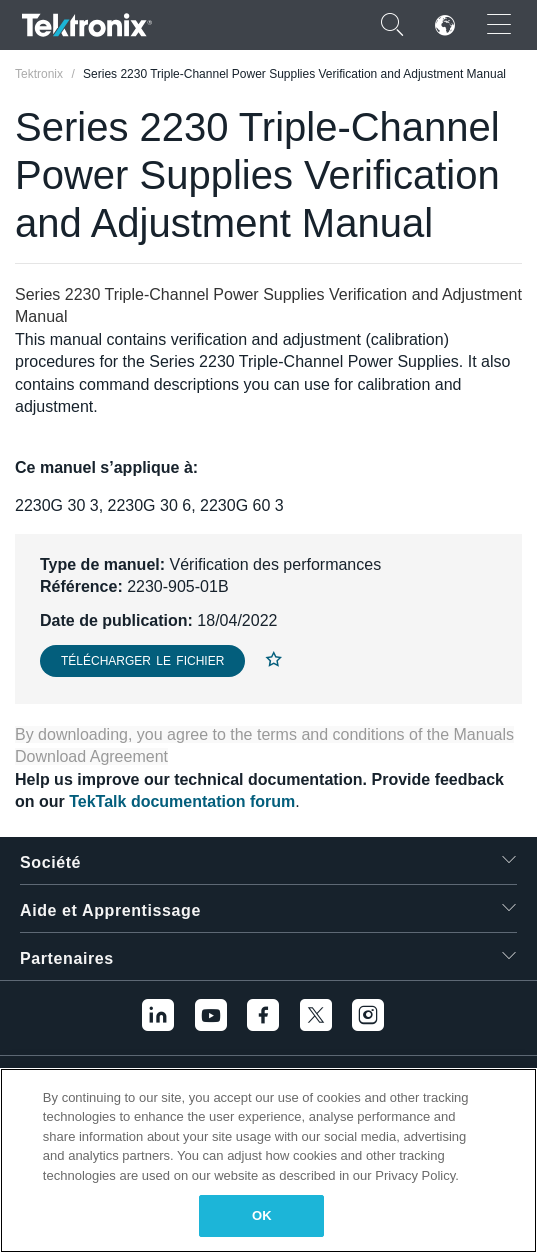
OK (262, 1215)
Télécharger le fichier (142, 661)
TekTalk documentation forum (182, 801)
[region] (268, 1160)
